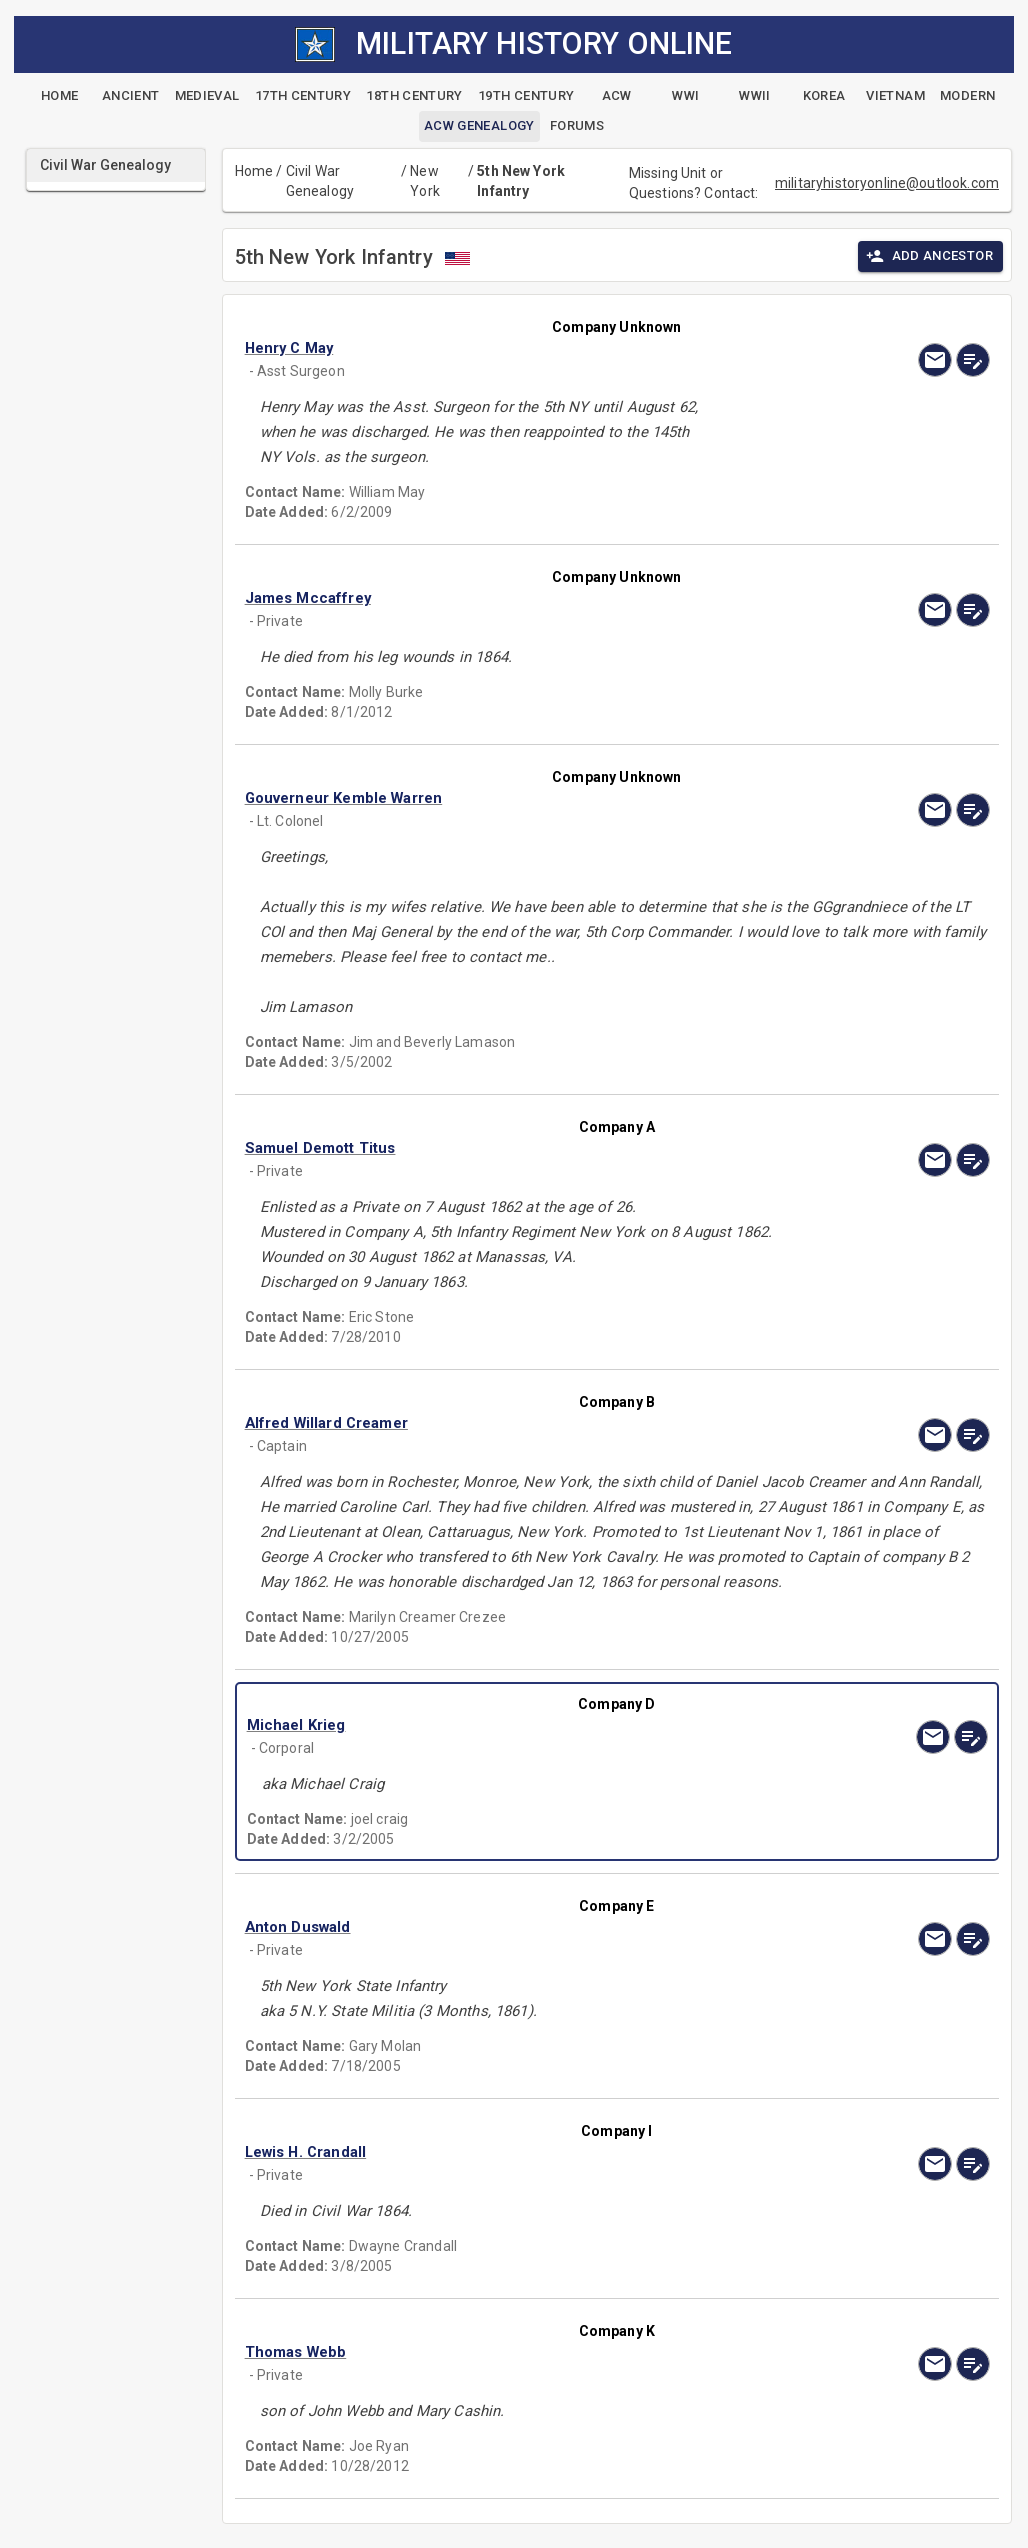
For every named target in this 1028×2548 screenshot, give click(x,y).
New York (425, 181)
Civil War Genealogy (320, 181)
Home (254, 171)
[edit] (973, 360)
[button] (505, 348)
